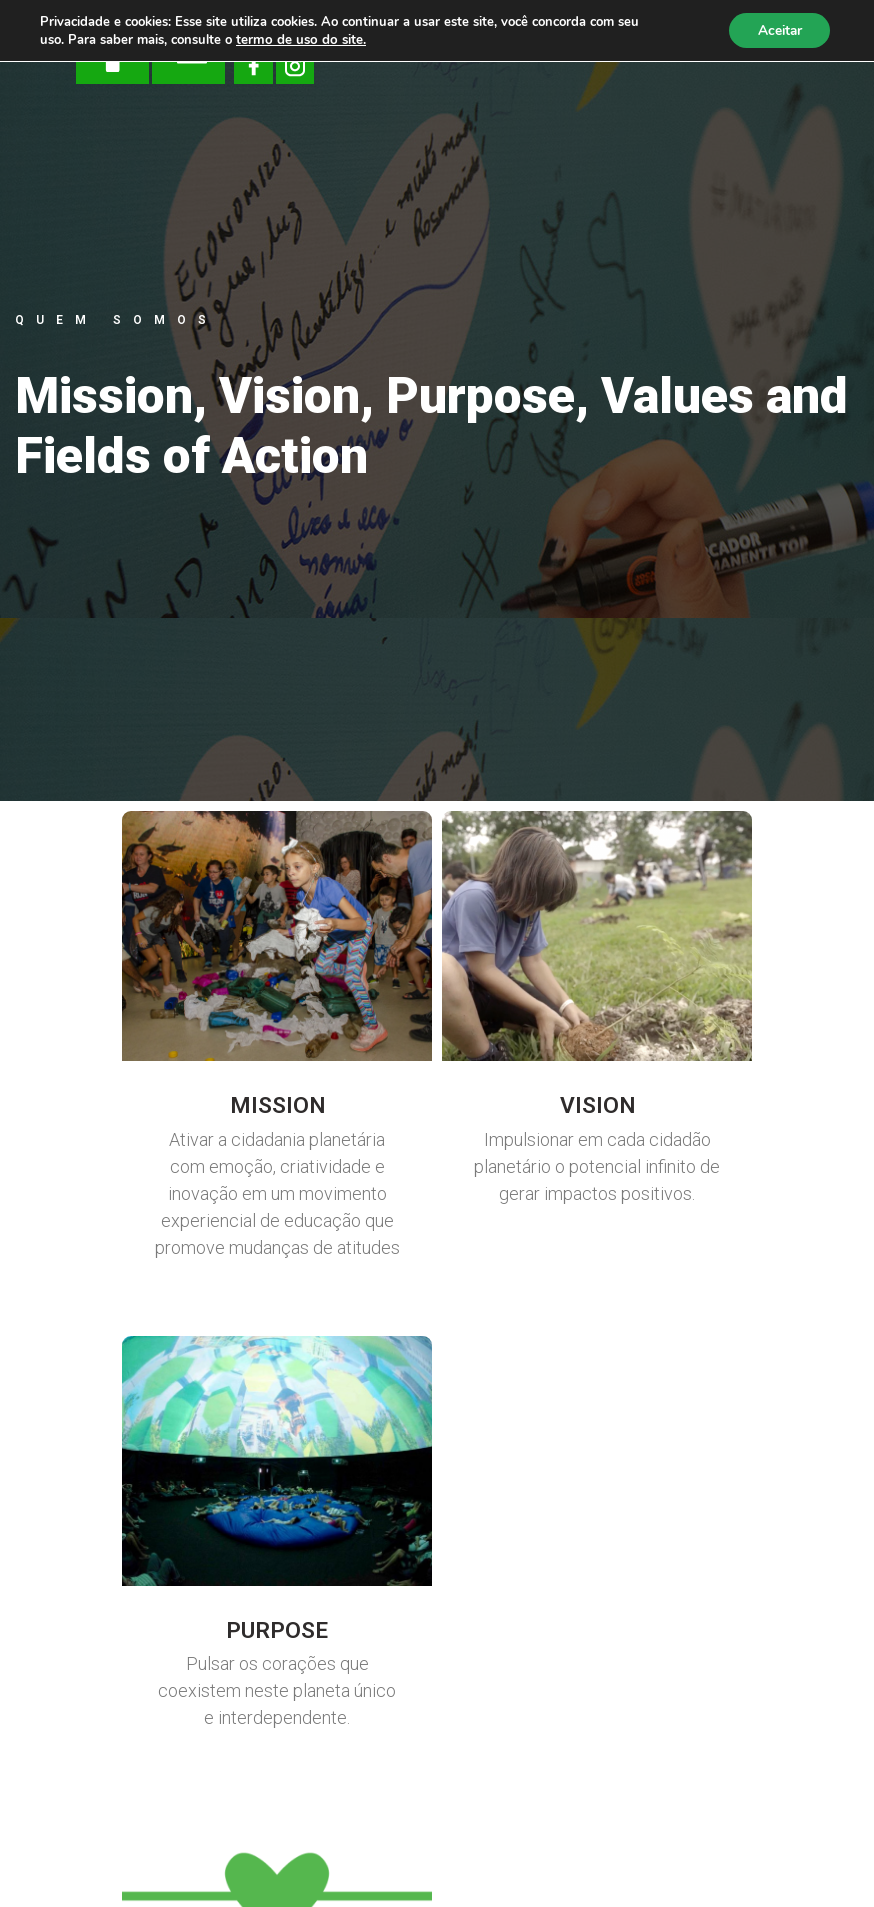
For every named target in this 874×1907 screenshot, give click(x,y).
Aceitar (777, 30)
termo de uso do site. (299, 40)
